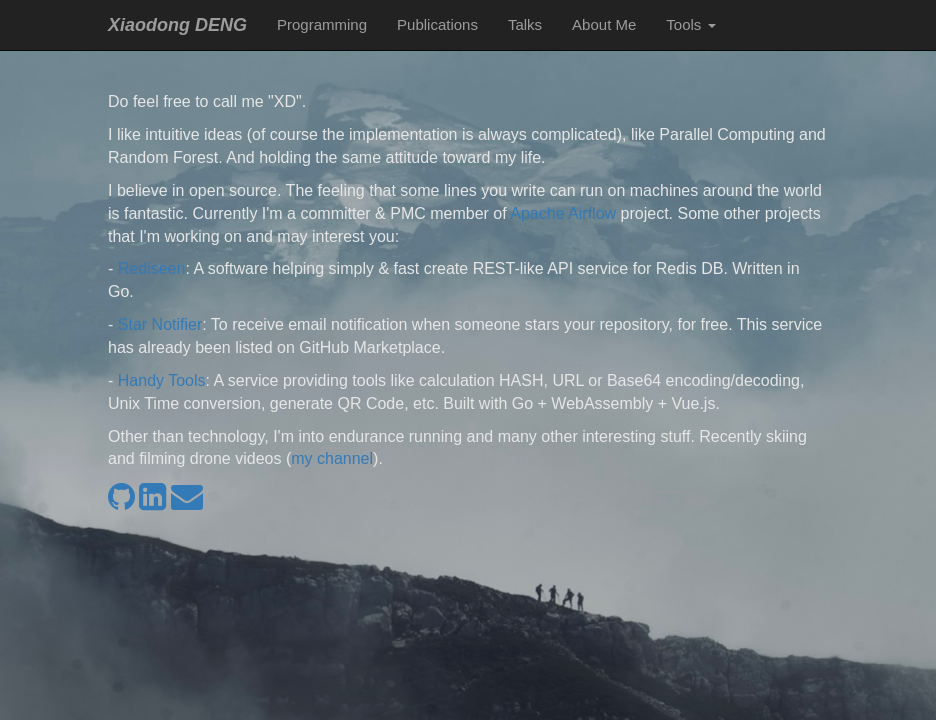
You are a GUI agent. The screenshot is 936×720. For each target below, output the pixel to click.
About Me (604, 24)
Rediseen (152, 268)
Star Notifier (160, 324)
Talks (525, 24)
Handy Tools (162, 380)
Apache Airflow (563, 213)
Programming (322, 24)
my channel (332, 458)
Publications (437, 24)
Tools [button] (690, 24)
